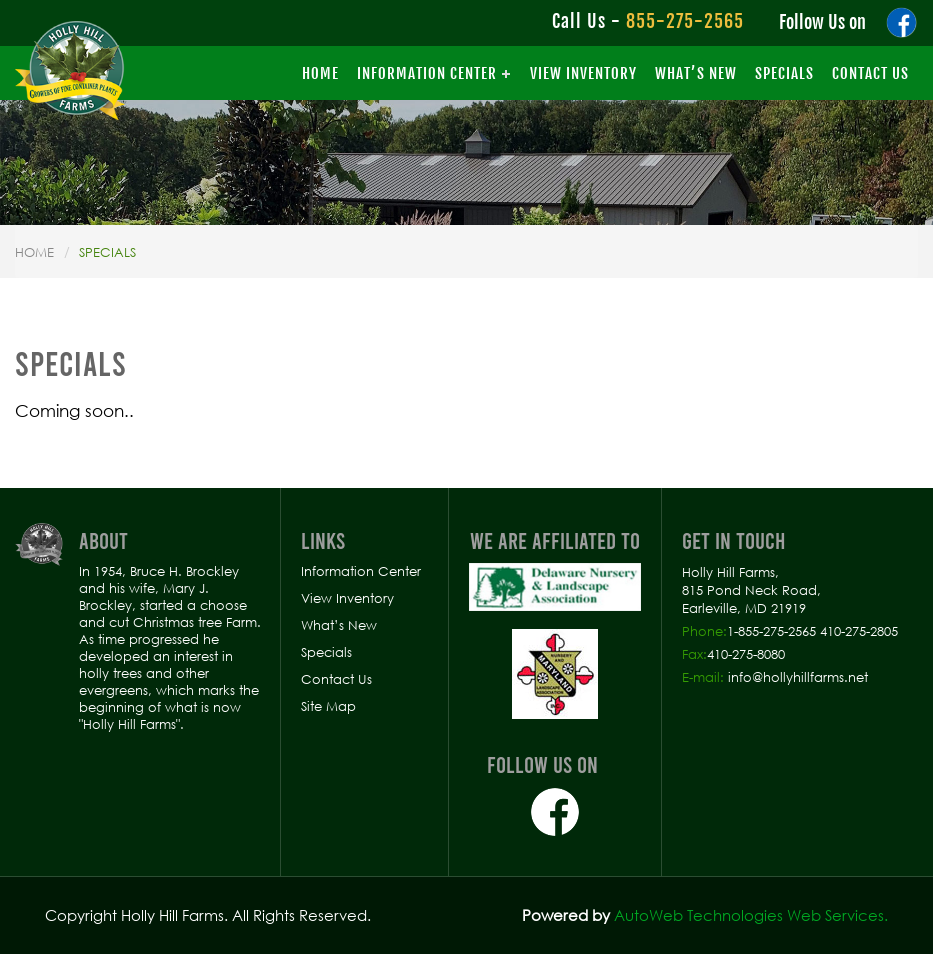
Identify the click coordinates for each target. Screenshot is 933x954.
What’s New (696, 73)
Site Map (328, 706)
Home (320, 73)
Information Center (427, 73)
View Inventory (583, 73)
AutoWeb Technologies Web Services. (751, 915)
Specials (784, 73)
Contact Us (870, 73)
